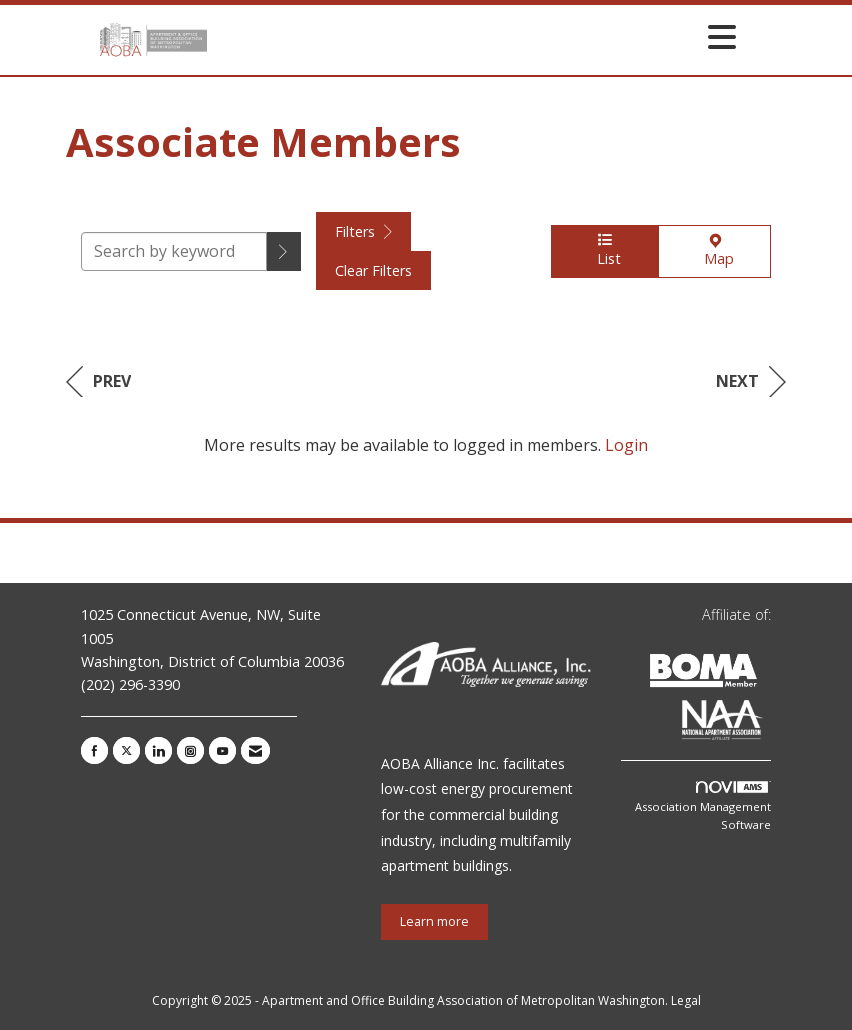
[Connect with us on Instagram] (190, 750)
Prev (98, 381)
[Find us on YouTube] (222, 750)
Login (626, 445)
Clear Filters (373, 270)
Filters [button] (363, 231)
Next (751, 381)
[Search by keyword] (174, 251)
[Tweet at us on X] (126, 750)
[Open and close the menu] (477, 36)
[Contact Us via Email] (255, 750)
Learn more (434, 921)
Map (714, 251)
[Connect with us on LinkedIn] (158, 750)
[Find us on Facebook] (94, 750)
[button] (284, 251)
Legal (686, 1000)
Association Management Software (703, 807)
